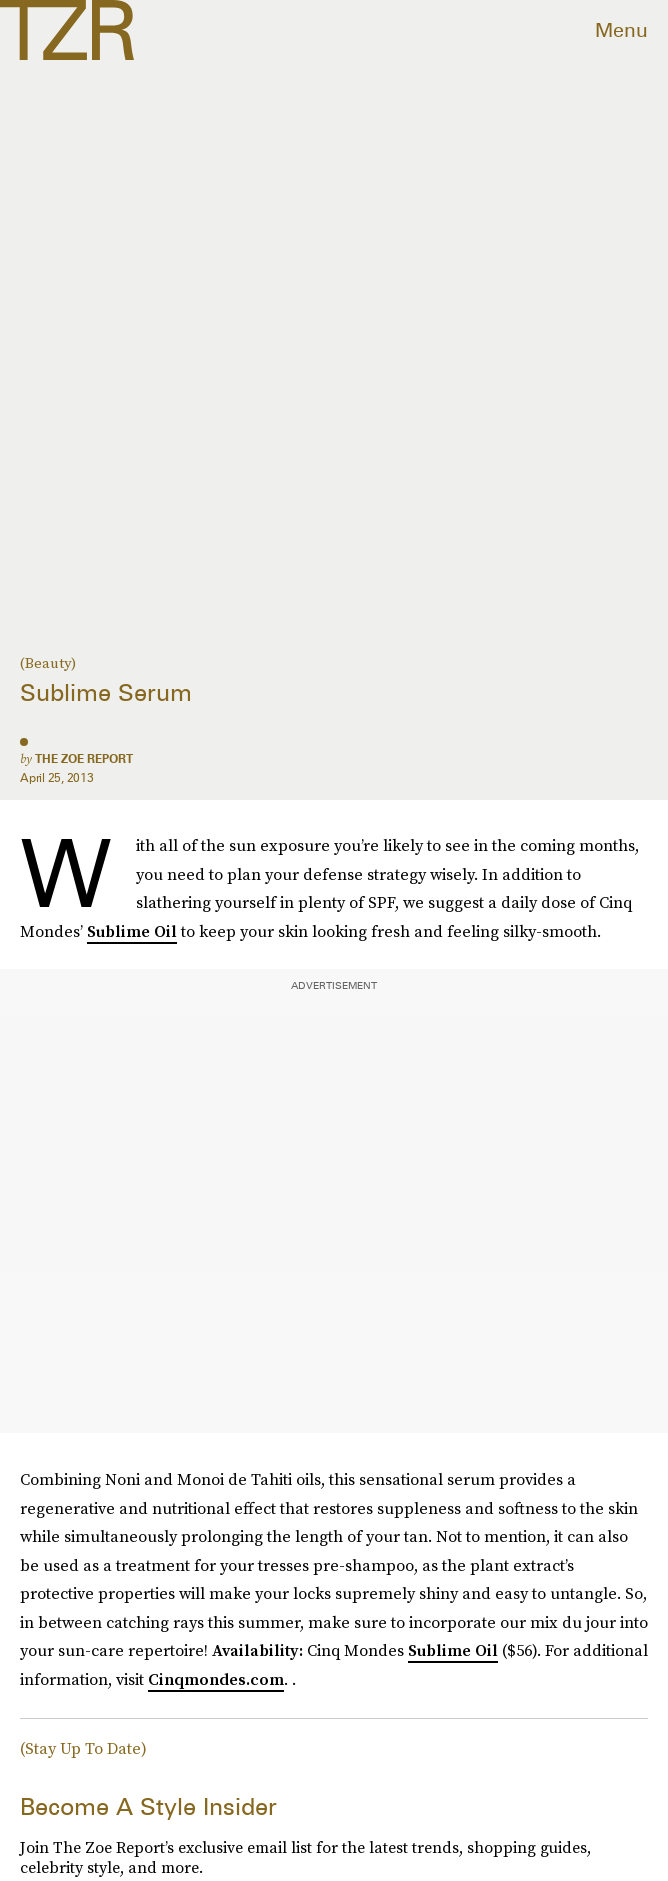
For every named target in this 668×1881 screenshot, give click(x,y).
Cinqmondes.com (216, 1679)
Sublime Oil (132, 931)
